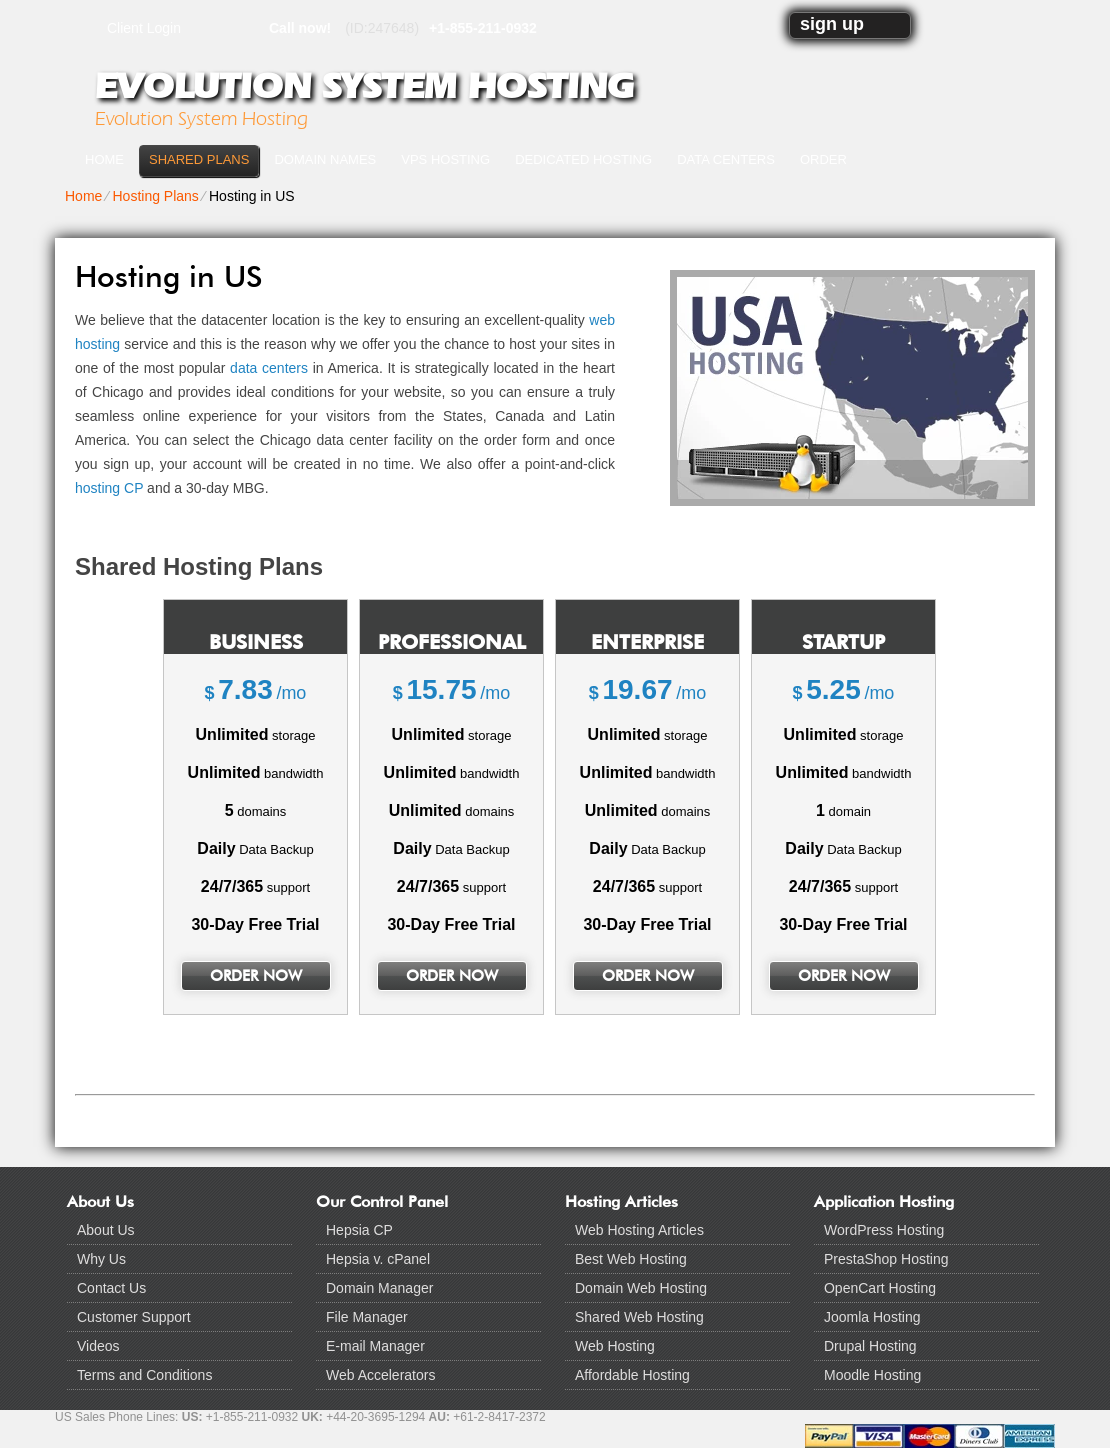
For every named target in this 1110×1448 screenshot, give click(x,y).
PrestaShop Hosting (886, 1259)
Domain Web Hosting (641, 1288)
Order (823, 159)
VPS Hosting (445, 159)
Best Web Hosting (631, 1259)
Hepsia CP (359, 1230)
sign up (832, 24)
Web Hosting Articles (639, 1230)
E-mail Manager (375, 1346)
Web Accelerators (380, 1375)
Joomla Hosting (872, 1317)
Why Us (101, 1259)
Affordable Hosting (632, 1375)
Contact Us (111, 1288)
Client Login (144, 27)
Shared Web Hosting (639, 1317)
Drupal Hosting (870, 1346)
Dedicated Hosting (583, 159)
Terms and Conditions (144, 1375)
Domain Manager (379, 1288)
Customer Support (134, 1317)
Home (104, 159)
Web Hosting (615, 1346)
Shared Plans (199, 159)
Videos (98, 1346)
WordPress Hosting (884, 1230)
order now (256, 976)
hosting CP (109, 488)
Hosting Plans (155, 196)
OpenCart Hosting (880, 1288)
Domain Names (325, 159)
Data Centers (726, 159)
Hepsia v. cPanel (378, 1259)
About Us (106, 1230)
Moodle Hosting (872, 1375)
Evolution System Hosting (364, 86)
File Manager (367, 1317)
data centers (269, 368)
